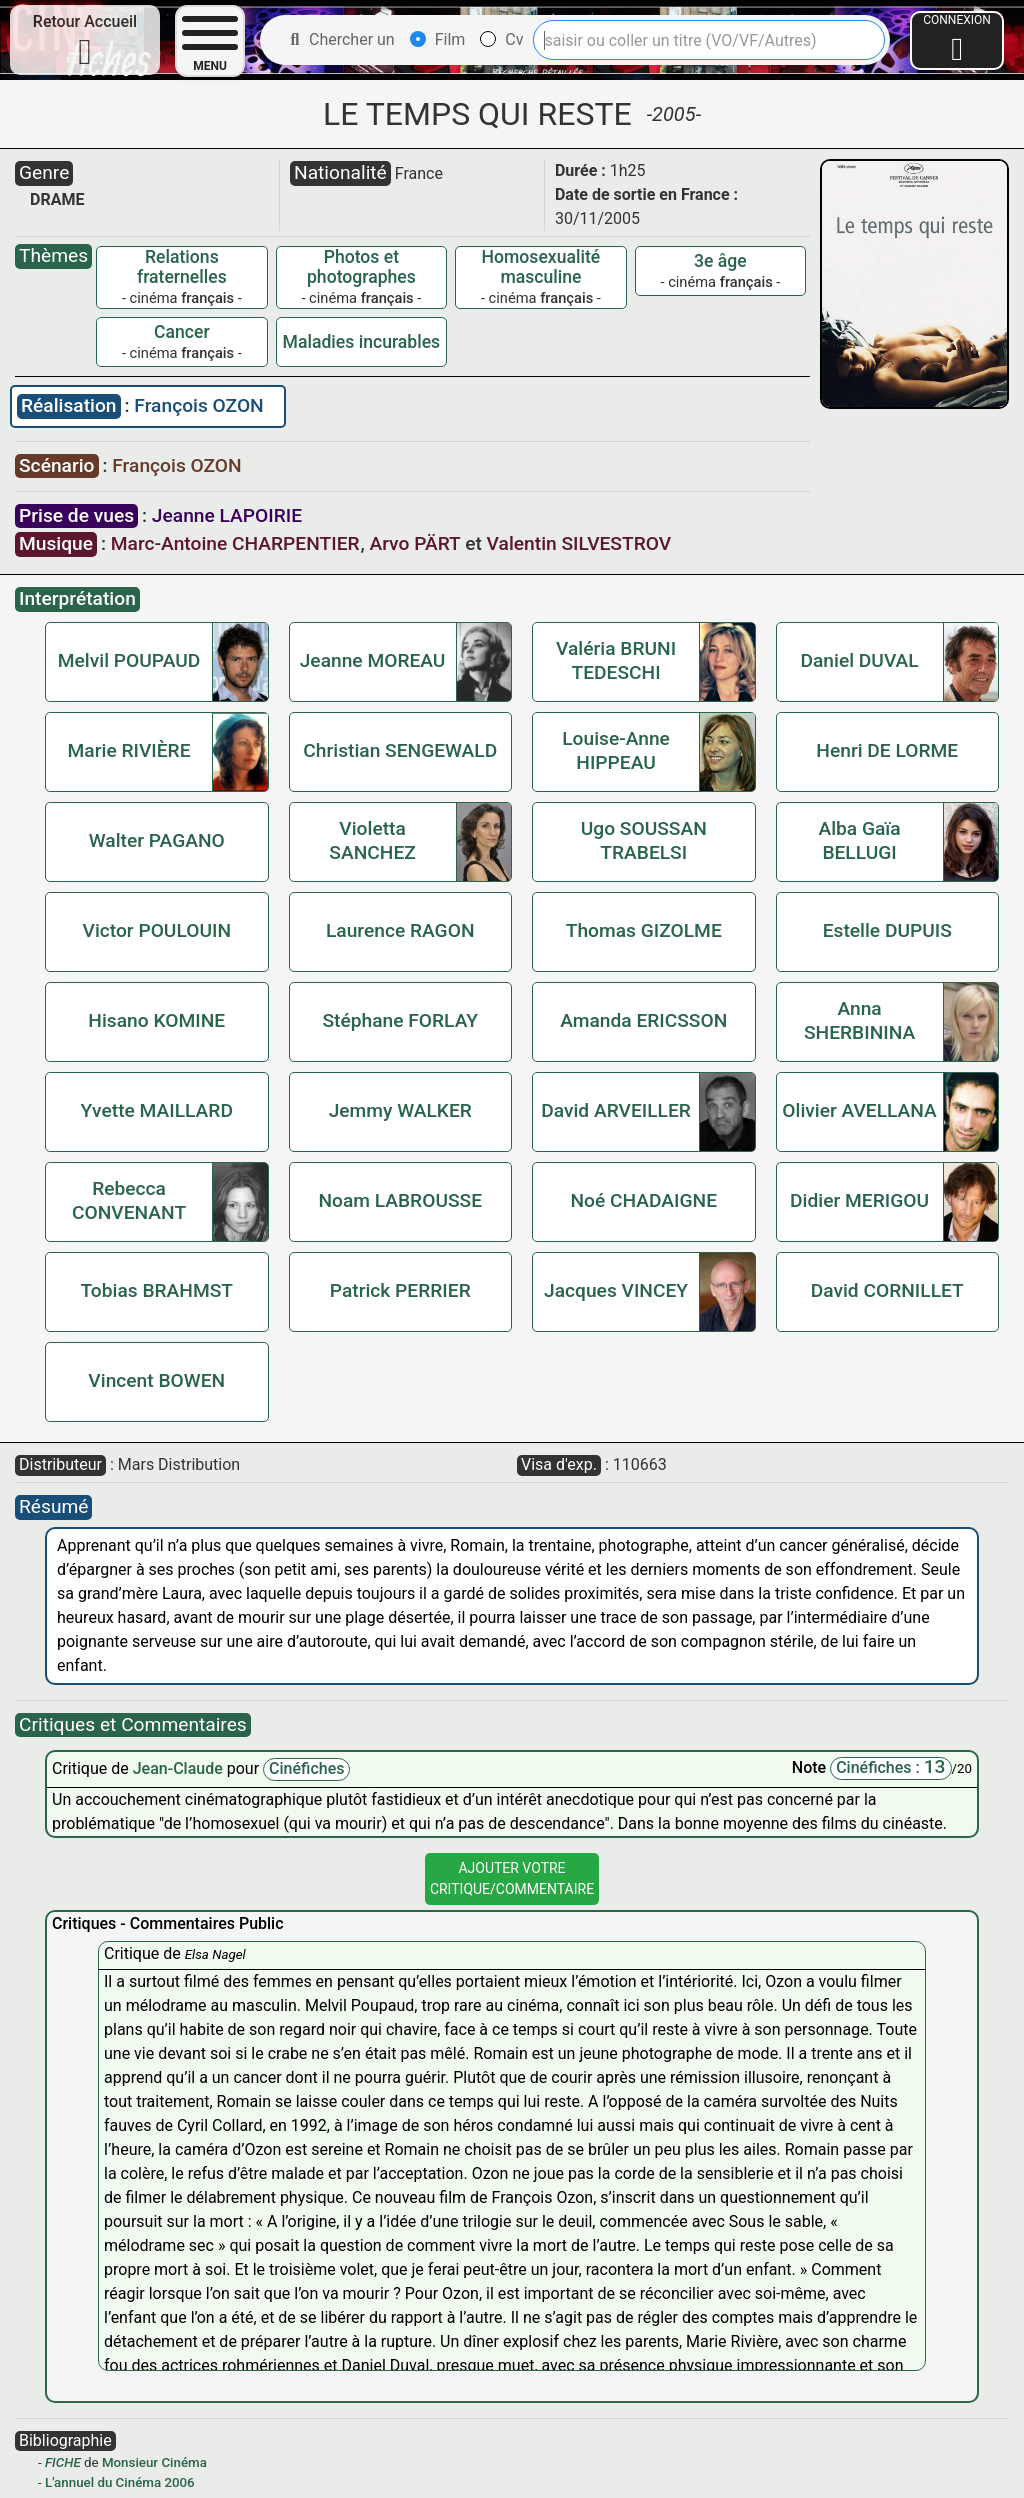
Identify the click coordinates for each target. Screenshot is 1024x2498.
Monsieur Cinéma (154, 2462)
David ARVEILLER (616, 1110)
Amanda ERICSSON (643, 1020)
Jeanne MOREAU (373, 660)
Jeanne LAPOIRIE (227, 515)
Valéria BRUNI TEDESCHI (616, 660)
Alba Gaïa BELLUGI (859, 840)
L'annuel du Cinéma (103, 2482)
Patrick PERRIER (400, 1290)
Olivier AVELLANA (859, 1110)
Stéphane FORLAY (400, 1020)
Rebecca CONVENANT (129, 1200)
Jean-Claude (180, 1768)
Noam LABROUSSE (400, 1200)
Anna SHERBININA (859, 1020)
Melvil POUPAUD (129, 660)
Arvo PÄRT (414, 543)
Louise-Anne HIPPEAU (616, 750)
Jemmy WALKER (400, 1110)
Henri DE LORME (887, 750)
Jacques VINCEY (616, 1290)
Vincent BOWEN (156, 1380)
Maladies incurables (362, 342)
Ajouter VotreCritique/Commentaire (512, 1878)
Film (438, 39)
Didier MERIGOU (859, 1200)
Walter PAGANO (157, 840)
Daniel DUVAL (859, 660)
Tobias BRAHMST (156, 1290)
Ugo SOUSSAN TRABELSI (644, 840)
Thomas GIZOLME (644, 930)
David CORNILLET (887, 1290)
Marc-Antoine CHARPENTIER (235, 543)
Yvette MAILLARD (157, 1110)
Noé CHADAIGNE (643, 1200)
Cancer (182, 332)
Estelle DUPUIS (887, 930)
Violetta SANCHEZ (372, 840)
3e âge (720, 261)
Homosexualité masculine (541, 267)
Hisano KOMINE (156, 1020)
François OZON (198, 405)
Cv (501, 39)
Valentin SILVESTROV (579, 543)
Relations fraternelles (182, 267)
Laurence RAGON (400, 930)
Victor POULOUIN (157, 930)
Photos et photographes (361, 267)
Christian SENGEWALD (400, 750)
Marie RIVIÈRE (129, 750)
